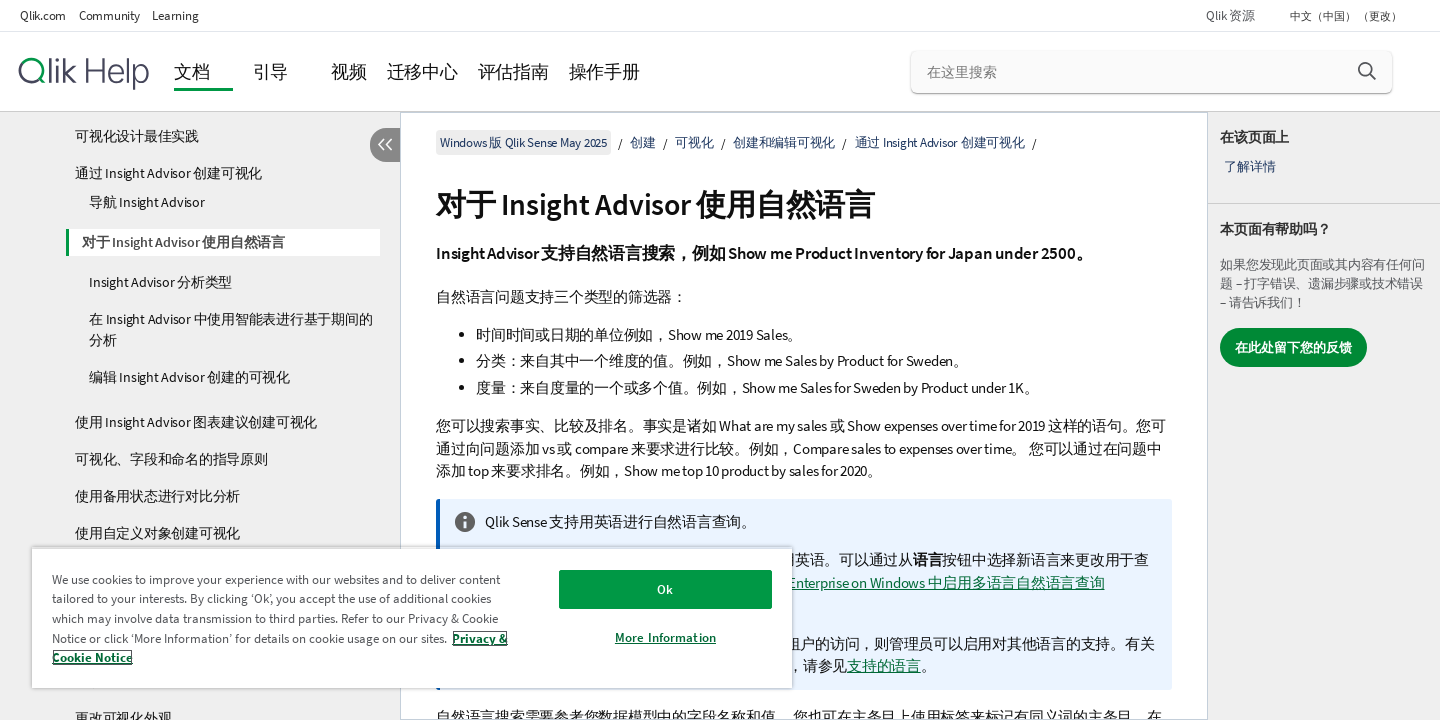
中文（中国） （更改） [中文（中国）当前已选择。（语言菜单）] (1347, 16)
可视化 (694, 142)
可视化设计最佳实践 (137, 136)
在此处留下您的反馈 (1293, 347)
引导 (271, 71)
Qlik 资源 (1230, 15)
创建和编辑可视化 (784, 142)
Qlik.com (43, 15)
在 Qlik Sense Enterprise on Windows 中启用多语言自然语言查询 (905, 582)
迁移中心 (422, 71)
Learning (175, 15)
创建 (643, 142)
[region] (412, 617)
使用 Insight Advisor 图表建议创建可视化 (196, 422)
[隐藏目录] (385, 145)
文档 (192, 71)
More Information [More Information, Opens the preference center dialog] (665, 637)
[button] (1367, 71)
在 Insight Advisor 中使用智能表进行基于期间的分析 (230, 329)
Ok (665, 589)
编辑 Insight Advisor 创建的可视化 (189, 377)
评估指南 (513, 71)
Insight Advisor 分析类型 (160, 282)
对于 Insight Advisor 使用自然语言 (183, 242)
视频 (349, 71)
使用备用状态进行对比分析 (157, 496)
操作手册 (604, 71)
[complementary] (1324, 416)
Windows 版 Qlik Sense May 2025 (523, 142)
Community (109, 15)
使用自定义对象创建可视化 (157, 533)
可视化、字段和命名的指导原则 (171, 459)
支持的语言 (884, 665)
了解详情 (1249, 166)
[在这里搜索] (1151, 72)
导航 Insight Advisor (147, 202)
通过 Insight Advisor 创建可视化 (168, 173)
